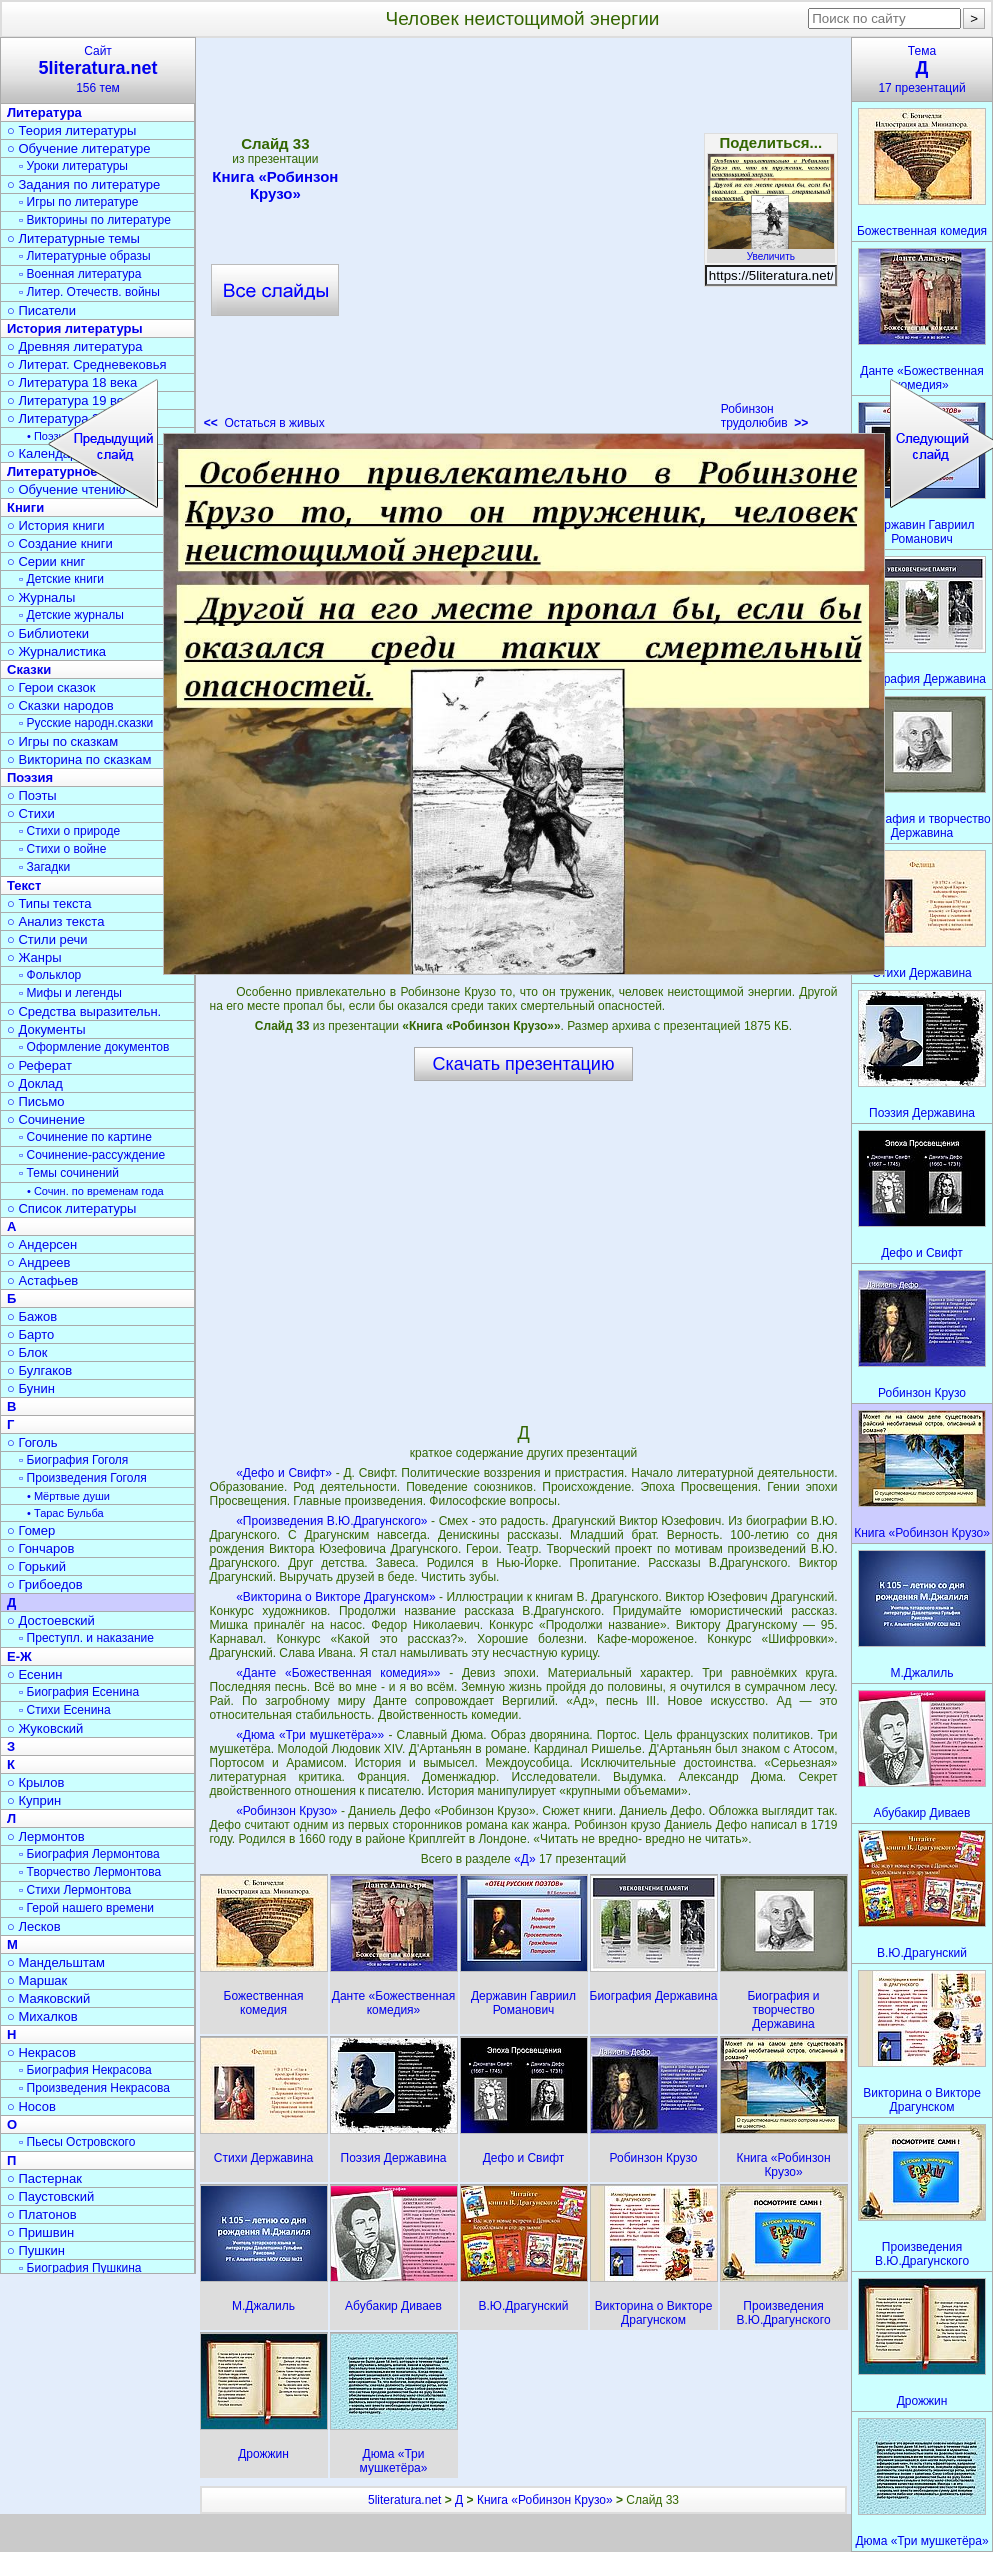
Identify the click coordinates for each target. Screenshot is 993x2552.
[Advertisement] (201, 240)
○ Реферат (39, 1065)
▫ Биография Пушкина (80, 2268)
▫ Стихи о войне (62, 849)
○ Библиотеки (48, 633)
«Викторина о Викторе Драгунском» (335, 1597)
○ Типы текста (49, 903)
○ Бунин (31, 1388)
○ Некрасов (41, 2052)
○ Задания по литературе (83, 184)
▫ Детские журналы (71, 615)
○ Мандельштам (56, 1962)
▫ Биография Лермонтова (89, 1854)
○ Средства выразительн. (84, 1011)
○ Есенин (34, 1674)
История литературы (75, 328)
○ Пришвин (40, 2232)
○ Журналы (41, 597)
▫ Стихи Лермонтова (75, 1890)
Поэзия (30, 777)
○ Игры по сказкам (62, 741)
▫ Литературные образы (85, 256)
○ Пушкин (36, 2250)
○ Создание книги (60, 543)
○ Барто (30, 1334)
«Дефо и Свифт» (284, 1473)
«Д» (526, 1859)
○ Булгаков (39, 1370)
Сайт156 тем (98, 69)
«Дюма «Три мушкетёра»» (310, 1735)
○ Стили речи (47, 939)
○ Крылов (35, 1782)
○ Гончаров (40, 1548)
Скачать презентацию (524, 1064)
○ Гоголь (32, 1442)
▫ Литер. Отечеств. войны (89, 292)
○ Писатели (41, 310)
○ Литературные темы (73, 238)
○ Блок (27, 1352)
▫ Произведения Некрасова (94, 2088)
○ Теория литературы (71, 130)
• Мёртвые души (68, 1496)
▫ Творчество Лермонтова (90, 1872)
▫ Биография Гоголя (73, 1460)
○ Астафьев (42, 1280)
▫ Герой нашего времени (86, 1908)
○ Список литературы (71, 1208)
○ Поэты (32, 795)
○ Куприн (34, 1800)
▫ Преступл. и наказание (86, 1638)
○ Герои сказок (51, 687)
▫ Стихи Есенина (65, 1710)
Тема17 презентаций (922, 69)
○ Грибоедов (45, 1584)
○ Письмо (36, 1101)
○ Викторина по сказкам (79, 759)
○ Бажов (32, 1316)
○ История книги (56, 525)
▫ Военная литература (80, 274)
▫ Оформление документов (94, 1047)
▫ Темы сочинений (69, 1173)
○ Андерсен (42, 1244)
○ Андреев (39, 1262)
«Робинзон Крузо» (286, 1811)
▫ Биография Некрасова (85, 2070)
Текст (24, 885)
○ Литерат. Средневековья (87, 364)
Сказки (29, 669)
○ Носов (31, 2106)
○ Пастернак (44, 2178)
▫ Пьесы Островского (77, 2142)
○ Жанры (34, 957)
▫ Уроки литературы (73, 166)
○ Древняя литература (74, 346)
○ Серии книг (46, 561)
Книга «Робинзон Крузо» (545, 2500)
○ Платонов (42, 2214)
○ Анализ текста (55, 921)
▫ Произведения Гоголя (83, 1478)
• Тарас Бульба (65, 1513)
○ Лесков (34, 1926)
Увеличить (771, 251)
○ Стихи (31, 813)
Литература (44, 112)
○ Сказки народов (60, 705)
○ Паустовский (50, 2196)
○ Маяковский (48, 1998)
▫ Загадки (44, 867)
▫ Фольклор (50, 975)
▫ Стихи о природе (69, 831)
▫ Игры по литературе (78, 202)
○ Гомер (31, 1530)
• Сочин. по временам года (95, 1191)
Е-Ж (19, 1656)
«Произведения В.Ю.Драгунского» (331, 1521)
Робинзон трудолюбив (765, 416)
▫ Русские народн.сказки (86, 723)
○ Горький (36, 1566)
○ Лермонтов (46, 1836)
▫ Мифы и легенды (70, 993)
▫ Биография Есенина (79, 1692)
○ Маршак (37, 1980)
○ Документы (46, 1029)
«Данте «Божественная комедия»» (338, 1673)
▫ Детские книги (61, 579)
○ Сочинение (46, 1119)
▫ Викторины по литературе (95, 220)
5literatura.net (404, 2500)
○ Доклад (35, 1083)
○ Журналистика (56, 651)
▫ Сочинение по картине (85, 1137)
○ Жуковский (45, 1728)
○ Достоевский (51, 1620)
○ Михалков (42, 2016)
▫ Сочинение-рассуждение (92, 1155)
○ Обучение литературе (79, 148)
